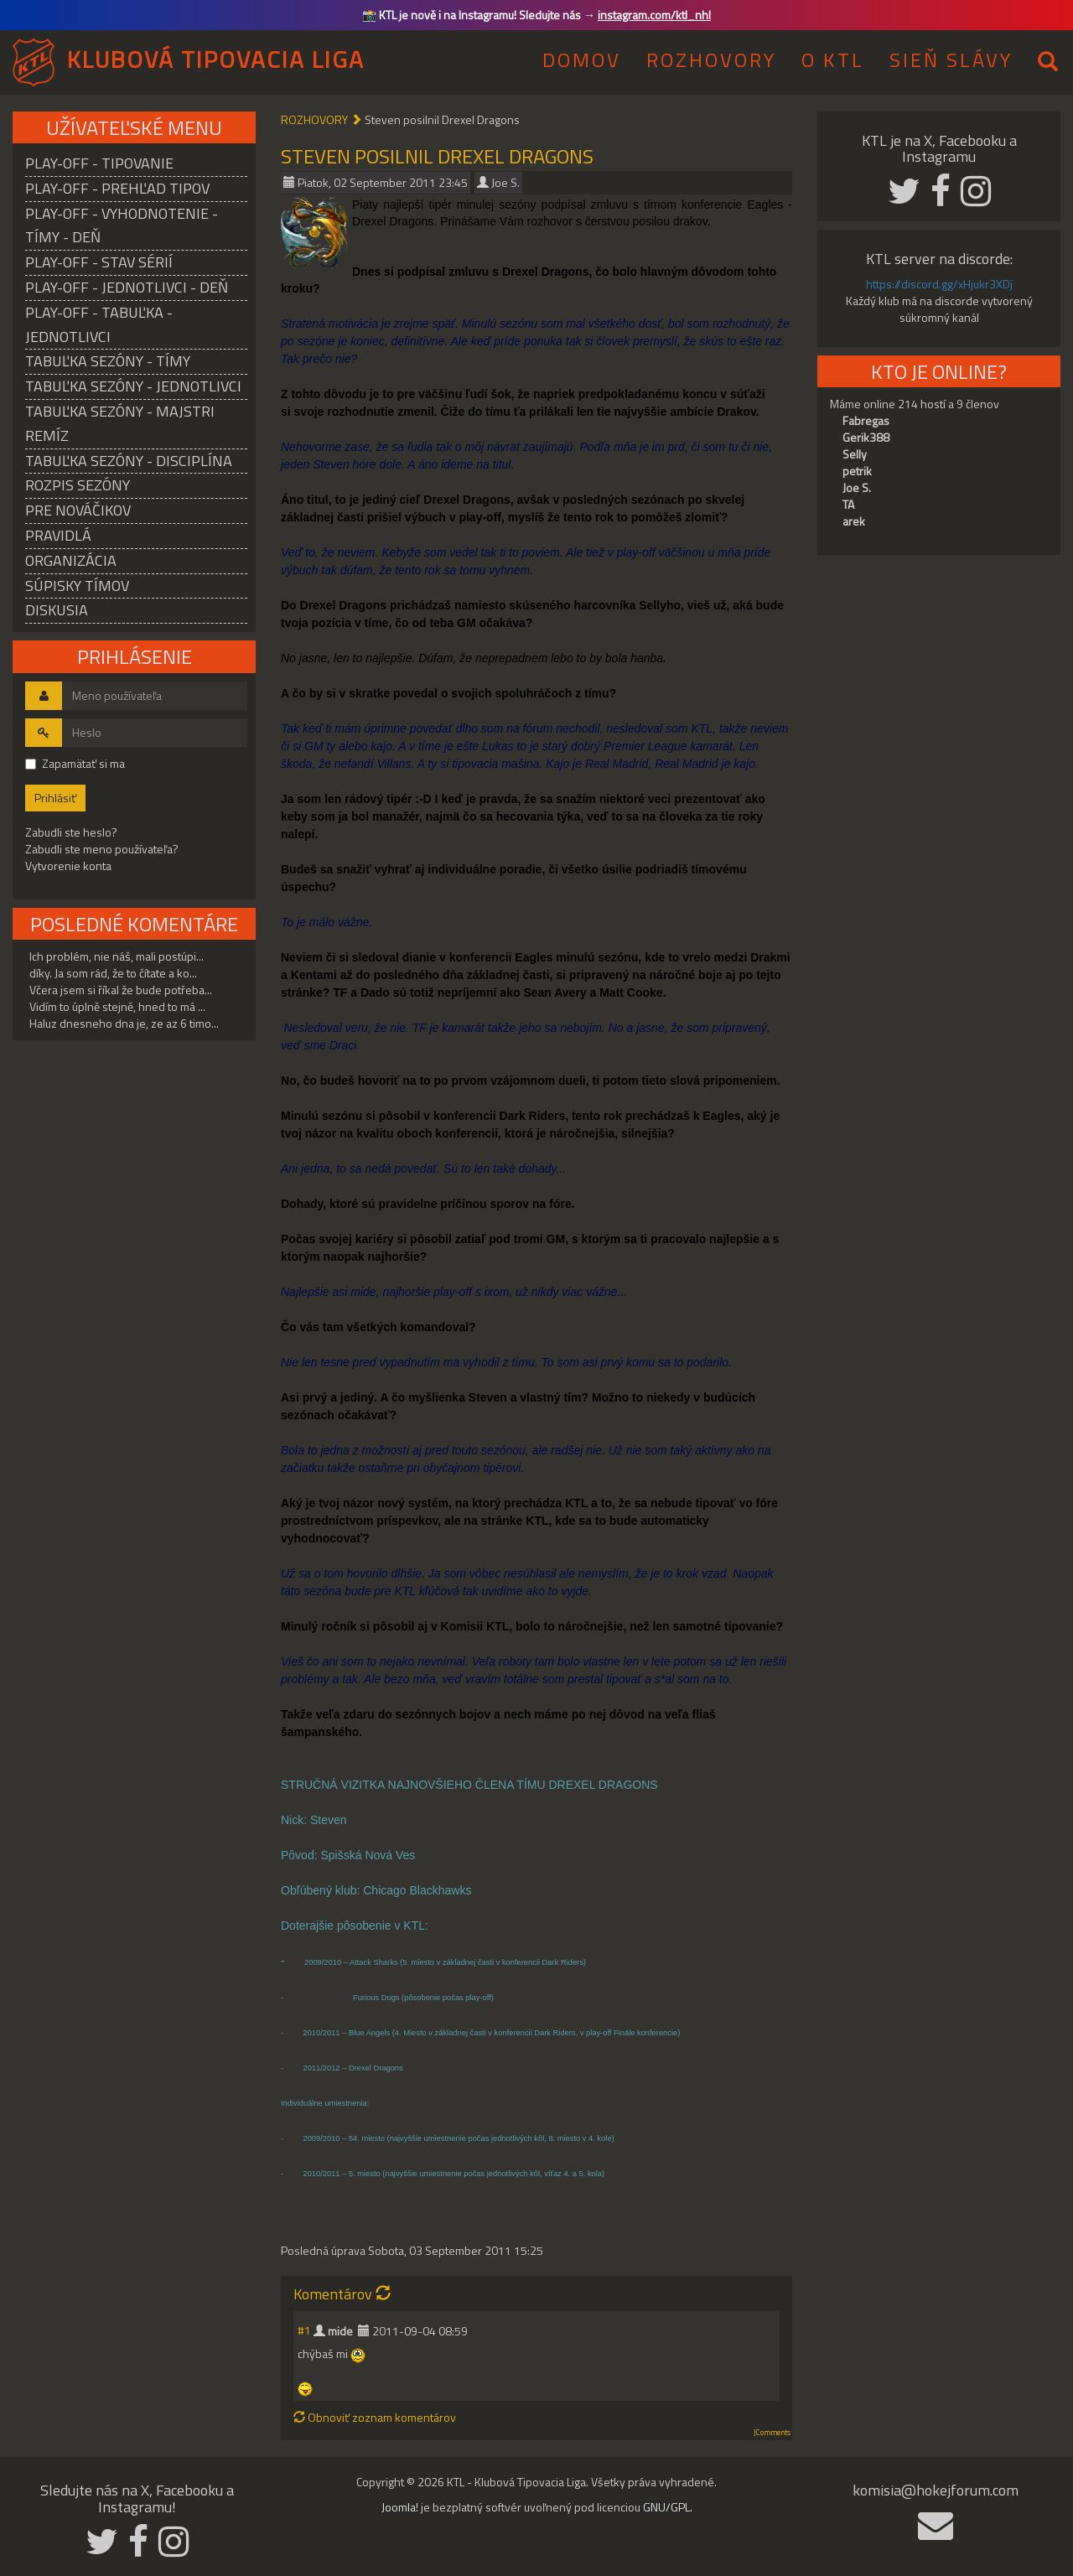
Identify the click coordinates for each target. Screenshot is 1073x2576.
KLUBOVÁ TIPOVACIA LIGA (216, 59)
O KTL (832, 59)
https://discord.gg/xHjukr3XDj (939, 284)
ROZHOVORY (711, 59)
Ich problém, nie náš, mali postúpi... (116, 956)
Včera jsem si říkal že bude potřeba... (120, 989)
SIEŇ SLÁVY (951, 59)
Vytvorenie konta (68, 865)
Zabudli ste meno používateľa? (102, 849)
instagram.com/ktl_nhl (654, 14)
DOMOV (581, 59)
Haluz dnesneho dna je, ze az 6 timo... (124, 1023)
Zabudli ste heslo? (71, 832)
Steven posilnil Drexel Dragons (437, 156)
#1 (304, 2330)
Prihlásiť (55, 797)
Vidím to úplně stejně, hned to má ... (117, 1006)
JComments (772, 2433)
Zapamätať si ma (75, 763)
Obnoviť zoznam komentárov (374, 2417)
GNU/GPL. (667, 2507)
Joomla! (399, 2507)
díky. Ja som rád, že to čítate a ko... (113, 973)
